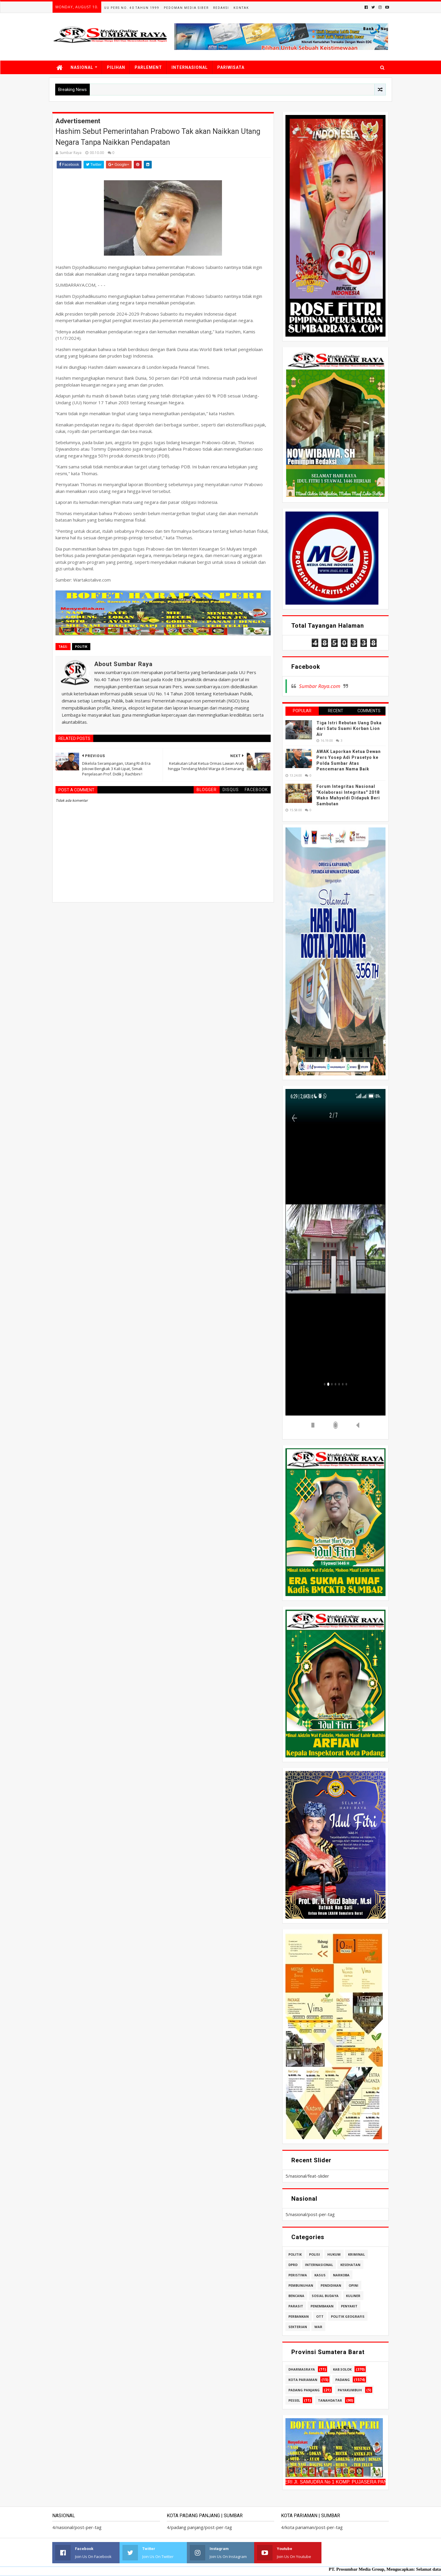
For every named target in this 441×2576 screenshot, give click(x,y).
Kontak (241, 7)
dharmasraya (301, 2369)
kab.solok (342, 2369)
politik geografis (348, 2316)
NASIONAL (82, 67)
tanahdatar (330, 2400)
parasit (295, 2306)
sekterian (297, 2327)
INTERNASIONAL (190, 67)
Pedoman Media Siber (186, 7)
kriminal (356, 2254)
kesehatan (350, 2264)
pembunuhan (300, 2285)
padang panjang (304, 2390)
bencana (296, 2295)
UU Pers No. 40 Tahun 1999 (131, 7)
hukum (334, 2254)
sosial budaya (325, 2295)
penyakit (349, 2306)
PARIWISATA (230, 67)
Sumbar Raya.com (319, 686)
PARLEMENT (148, 67)
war (318, 2327)
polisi (314, 2254)
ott (320, 2316)
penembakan (322, 2306)
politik (81, 647)
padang (342, 2379)
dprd (293, 2264)
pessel (294, 2400)
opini (353, 2285)
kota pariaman (302, 2379)
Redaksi (221, 7)
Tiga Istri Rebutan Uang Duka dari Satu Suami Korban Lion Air (349, 728)
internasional (319, 2264)
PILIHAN (116, 67)
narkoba (341, 2275)
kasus (320, 2275)
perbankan (298, 2316)
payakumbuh (350, 2390)
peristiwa (297, 2275)
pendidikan (331, 2285)
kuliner (353, 2295)
